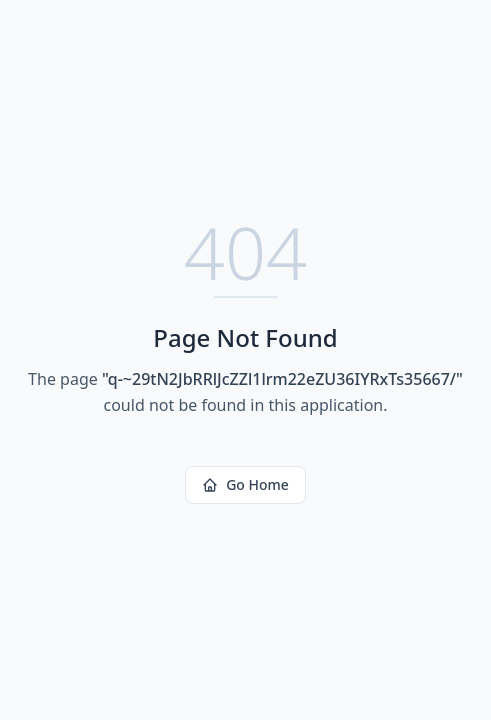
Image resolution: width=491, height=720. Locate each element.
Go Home (245, 484)
